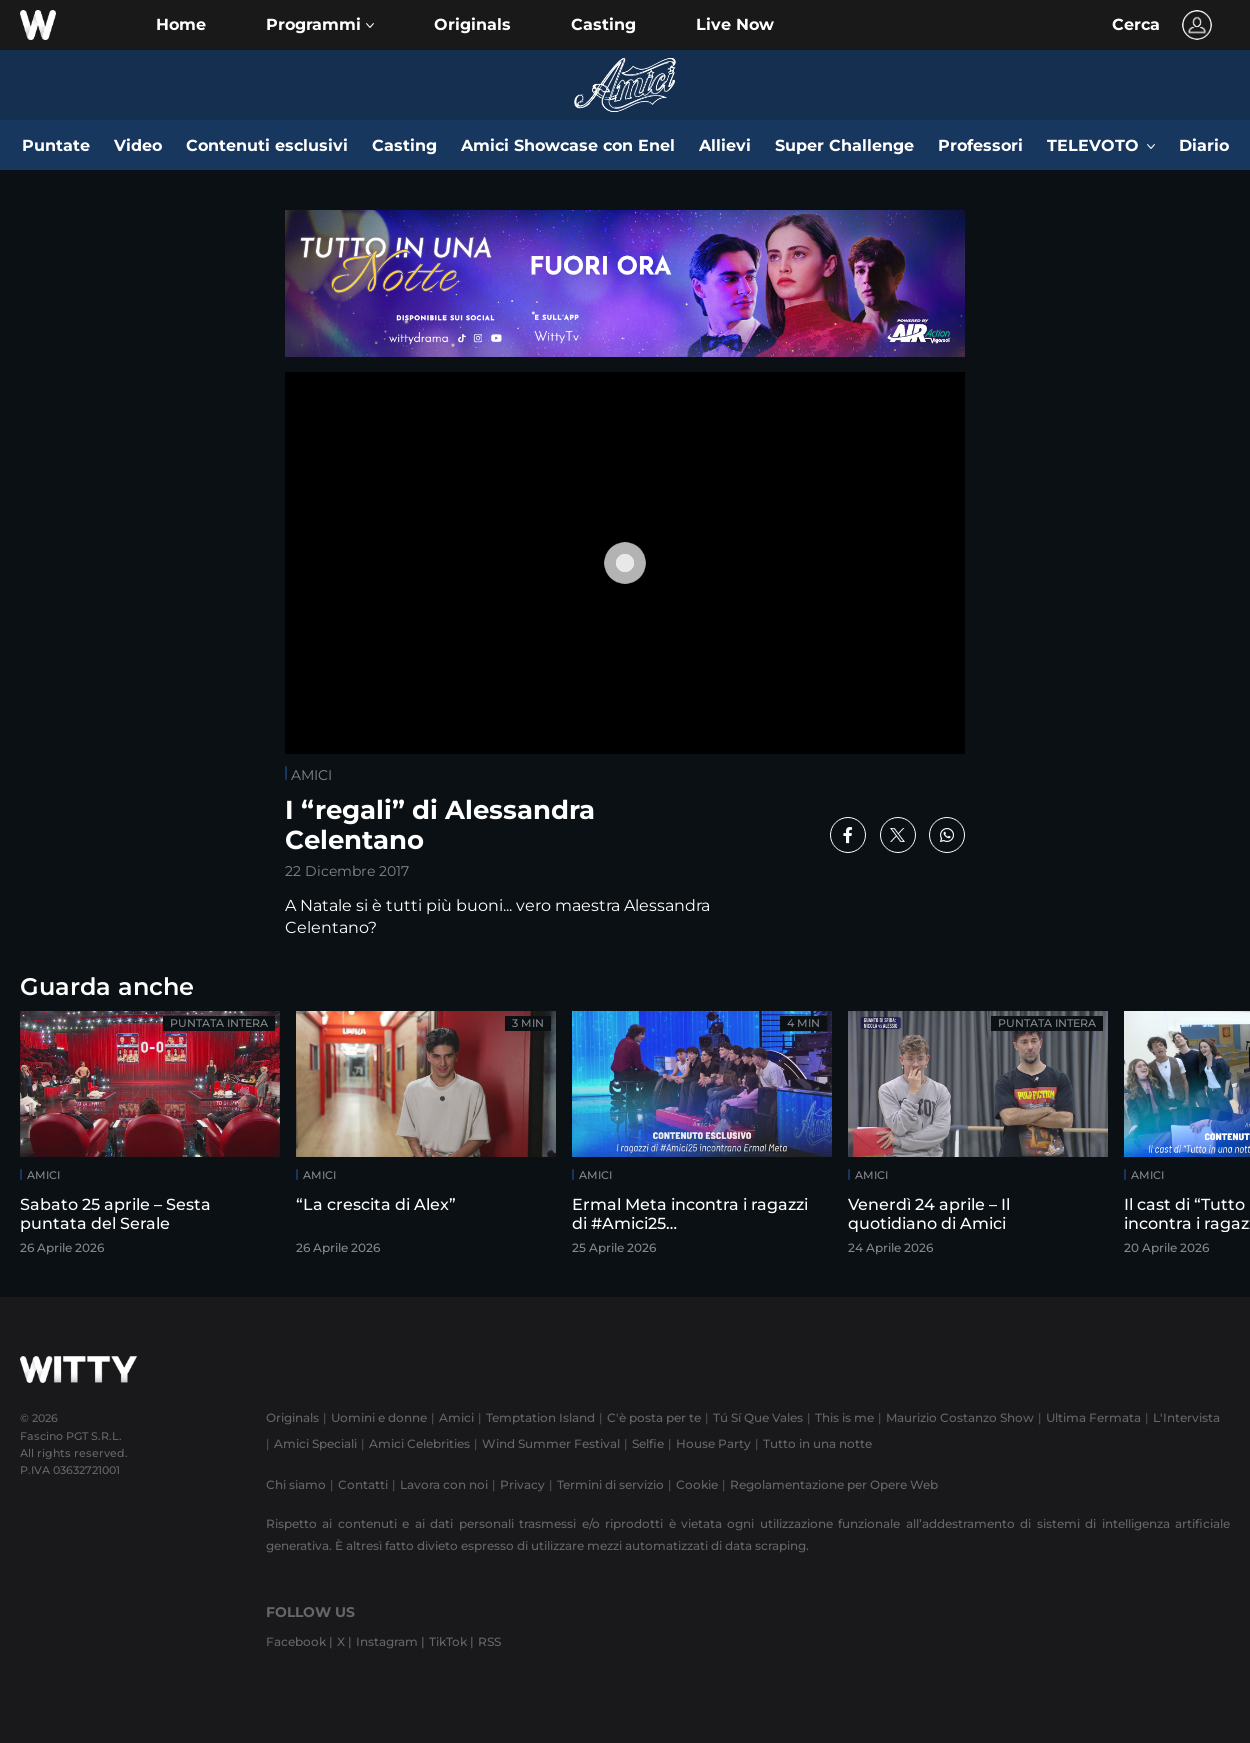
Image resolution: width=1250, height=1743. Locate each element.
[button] (320, 25)
